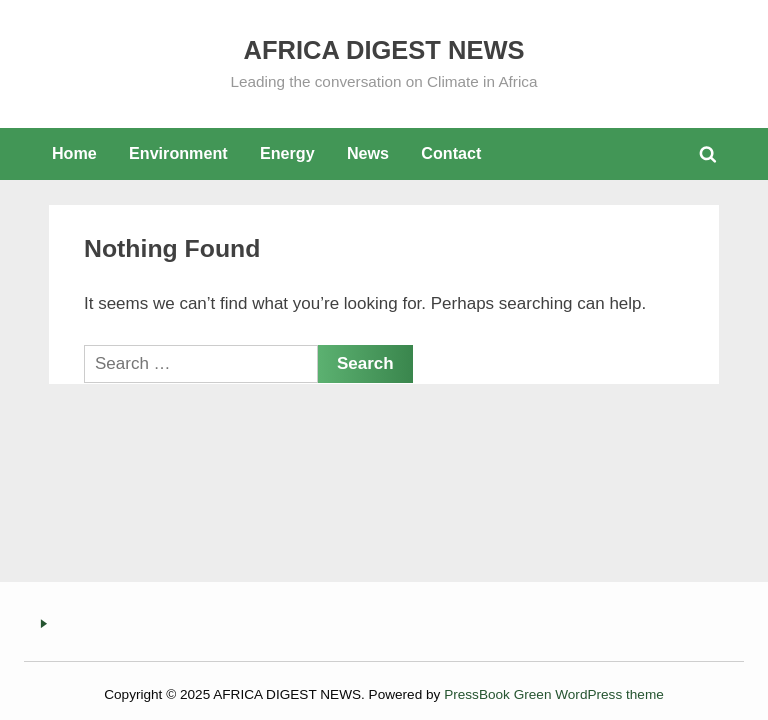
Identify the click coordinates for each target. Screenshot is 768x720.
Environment (178, 153)
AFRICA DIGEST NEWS (384, 50)
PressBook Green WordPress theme (554, 694)
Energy (287, 153)
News (368, 153)
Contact (451, 153)
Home (74, 153)
